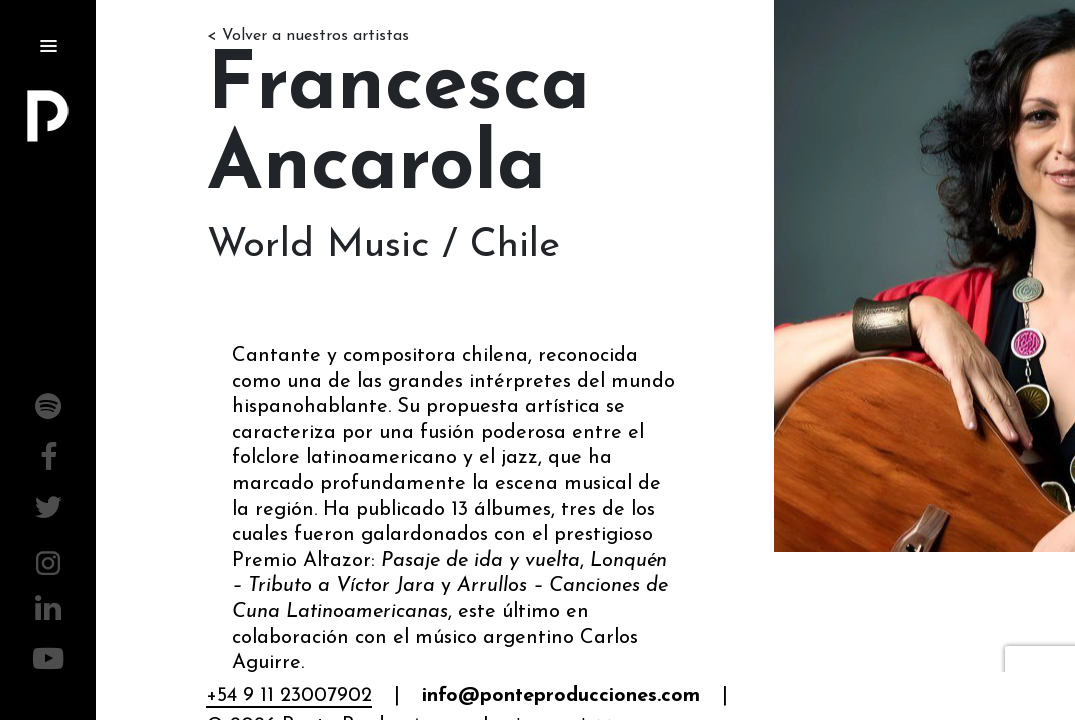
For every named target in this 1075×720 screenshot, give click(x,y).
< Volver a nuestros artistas (308, 36)
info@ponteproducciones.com (561, 696)
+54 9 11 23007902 (289, 696)
